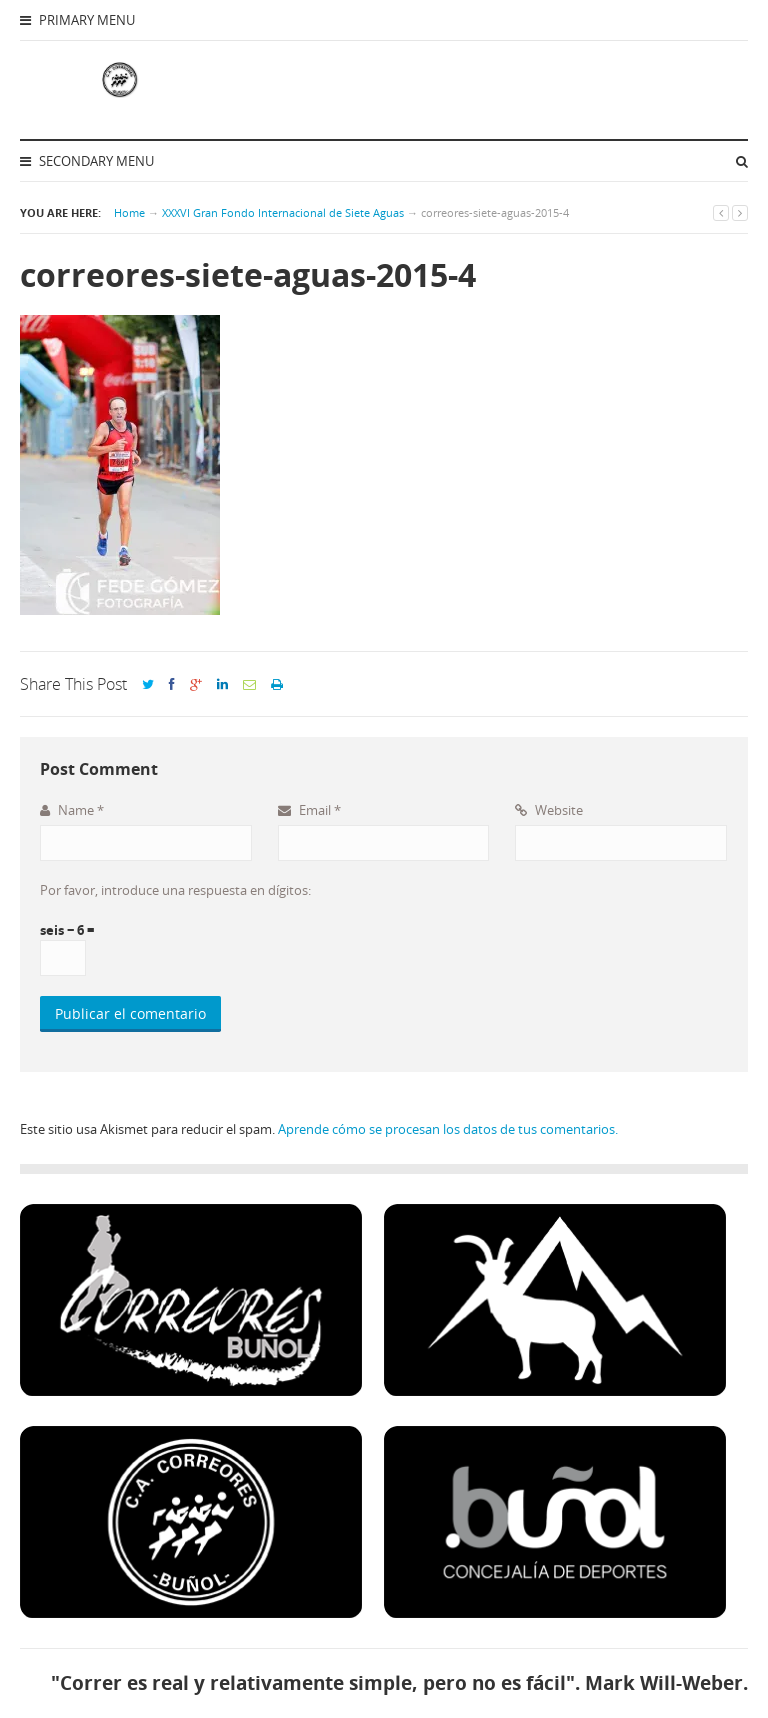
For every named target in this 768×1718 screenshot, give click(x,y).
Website (549, 810)
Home (129, 212)
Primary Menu (77, 20)
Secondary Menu (87, 161)
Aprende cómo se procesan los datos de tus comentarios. (448, 1129)
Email (309, 810)
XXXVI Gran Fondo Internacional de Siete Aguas (283, 212)
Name (72, 810)
